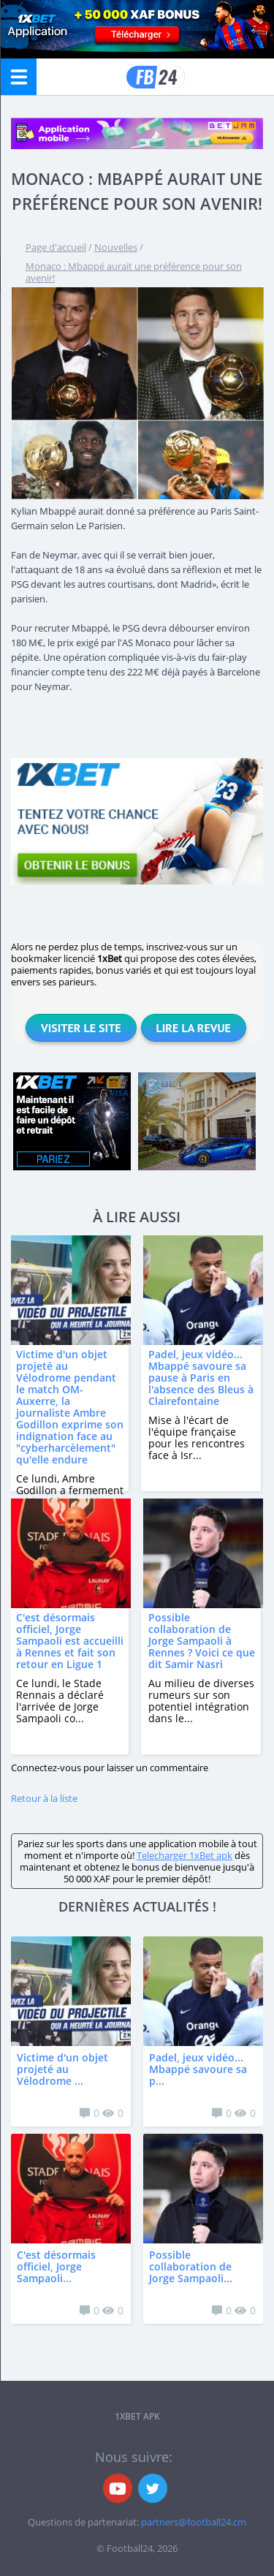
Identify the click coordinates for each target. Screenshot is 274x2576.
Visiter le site (81, 1027)
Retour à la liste (44, 1798)
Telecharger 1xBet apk (184, 1855)
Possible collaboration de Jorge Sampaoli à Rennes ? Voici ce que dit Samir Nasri (201, 1640)
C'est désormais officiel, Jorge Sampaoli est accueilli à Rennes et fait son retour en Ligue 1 (69, 1640)
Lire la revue (193, 1027)
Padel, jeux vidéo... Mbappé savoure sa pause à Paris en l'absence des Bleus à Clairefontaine (201, 1377)
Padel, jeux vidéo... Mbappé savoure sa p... (198, 2069)
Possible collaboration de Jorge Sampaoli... (190, 2266)
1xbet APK (137, 2416)
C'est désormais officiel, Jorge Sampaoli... (56, 2266)
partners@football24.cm (193, 2521)
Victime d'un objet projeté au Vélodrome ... (62, 2069)
